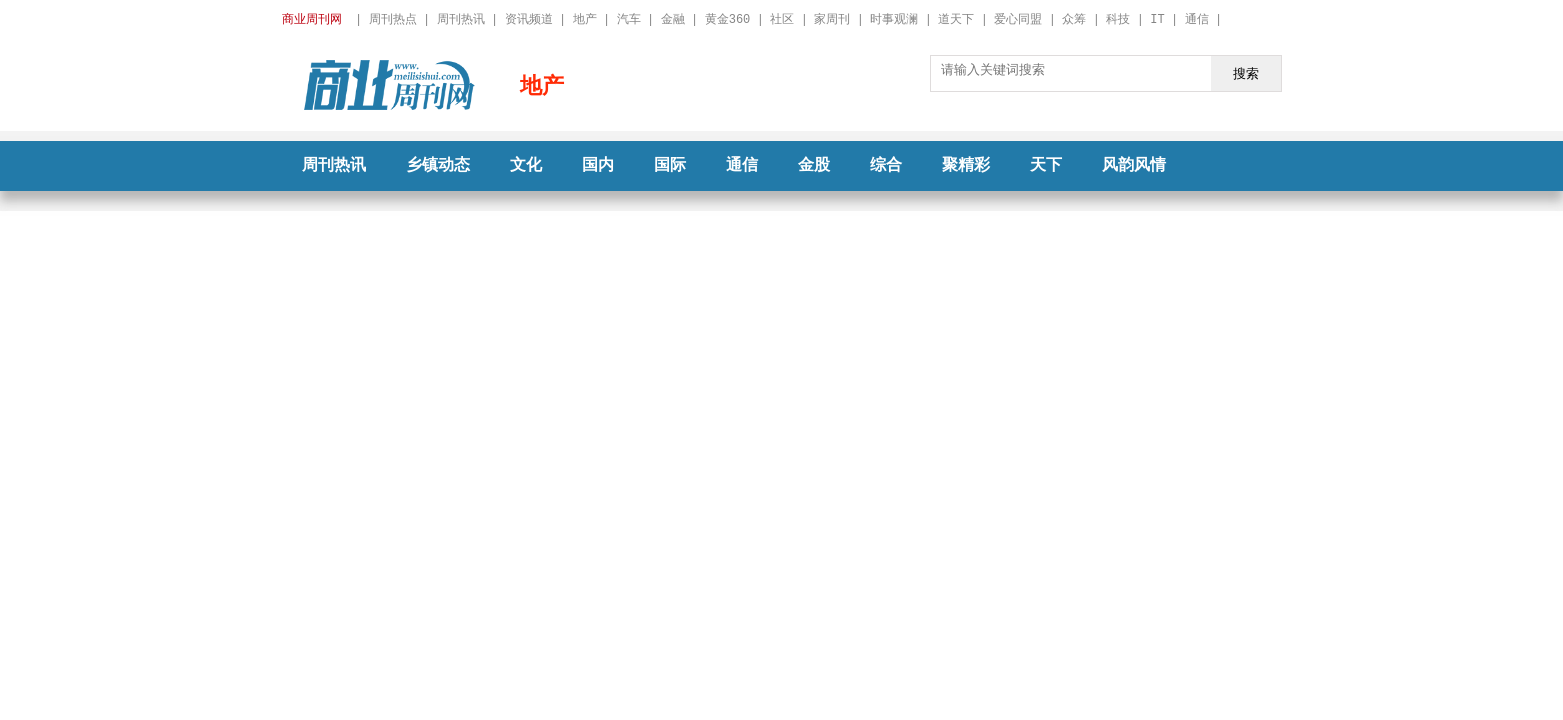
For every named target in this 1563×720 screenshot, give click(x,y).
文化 (526, 166)
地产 (585, 19)
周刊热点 (393, 19)
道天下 (956, 19)
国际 (670, 166)
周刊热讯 (461, 19)
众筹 (1074, 19)
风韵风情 (1134, 166)
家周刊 (832, 19)
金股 (814, 166)
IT (1157, 19)
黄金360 (728, 19)
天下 (1046, 166)
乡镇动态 (438, 166)
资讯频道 (529, 19)
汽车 (629, 19)
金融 (673, 19)
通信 (1197, 19)
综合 (886, 166)
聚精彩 (966, 166)
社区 (782, 19)
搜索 (1246, 73)
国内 (598, 166)
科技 (1118, 19)
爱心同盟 (1018, 19)
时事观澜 (894, 19)
